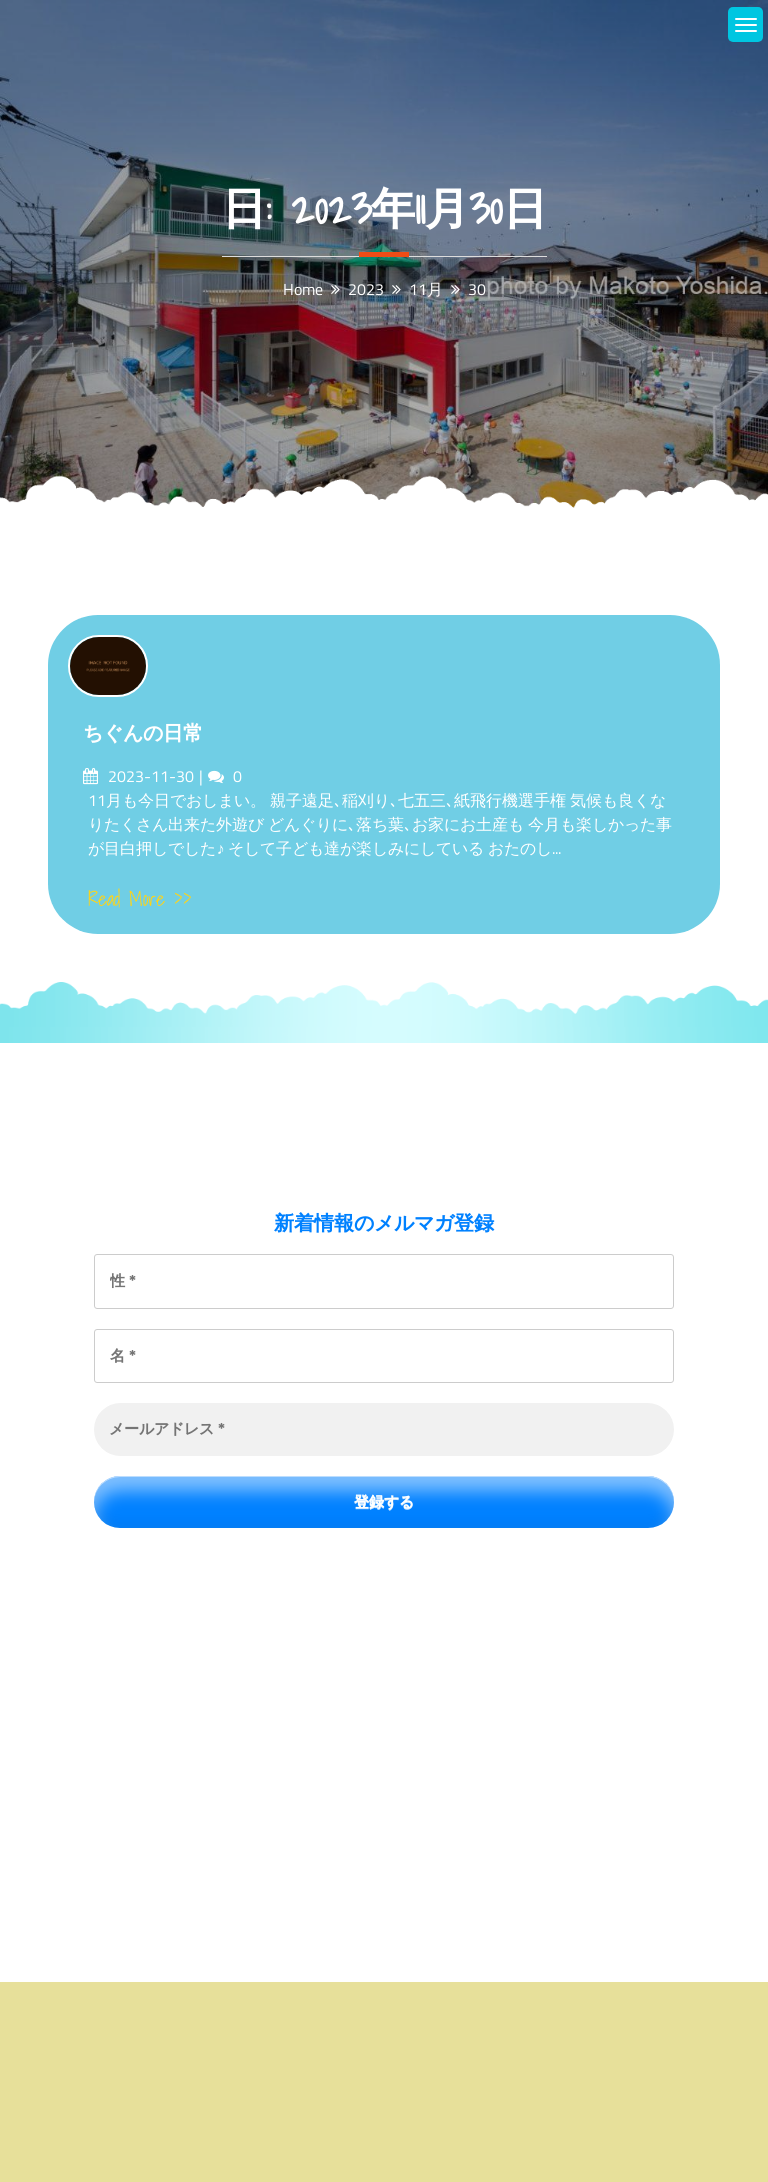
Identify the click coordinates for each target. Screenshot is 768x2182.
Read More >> (140, 899)
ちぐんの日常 (143, 733)
